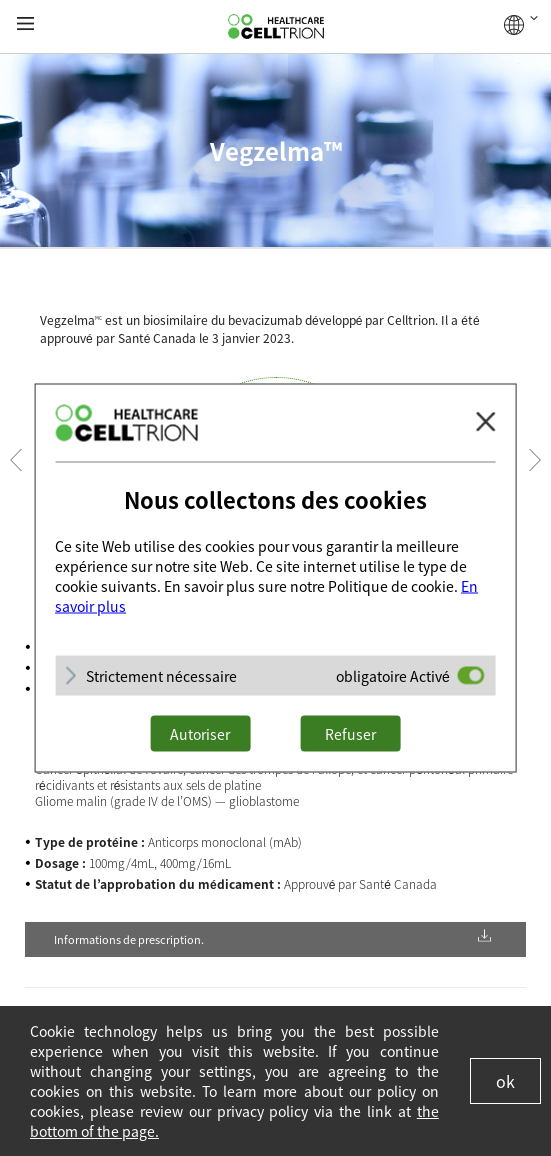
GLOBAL (521, 25)
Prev (16, 460)
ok (505, 1081)
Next (535, 460)
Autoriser (200, 734)
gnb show (25, 24)
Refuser (350, 734)
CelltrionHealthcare (276, 27)
